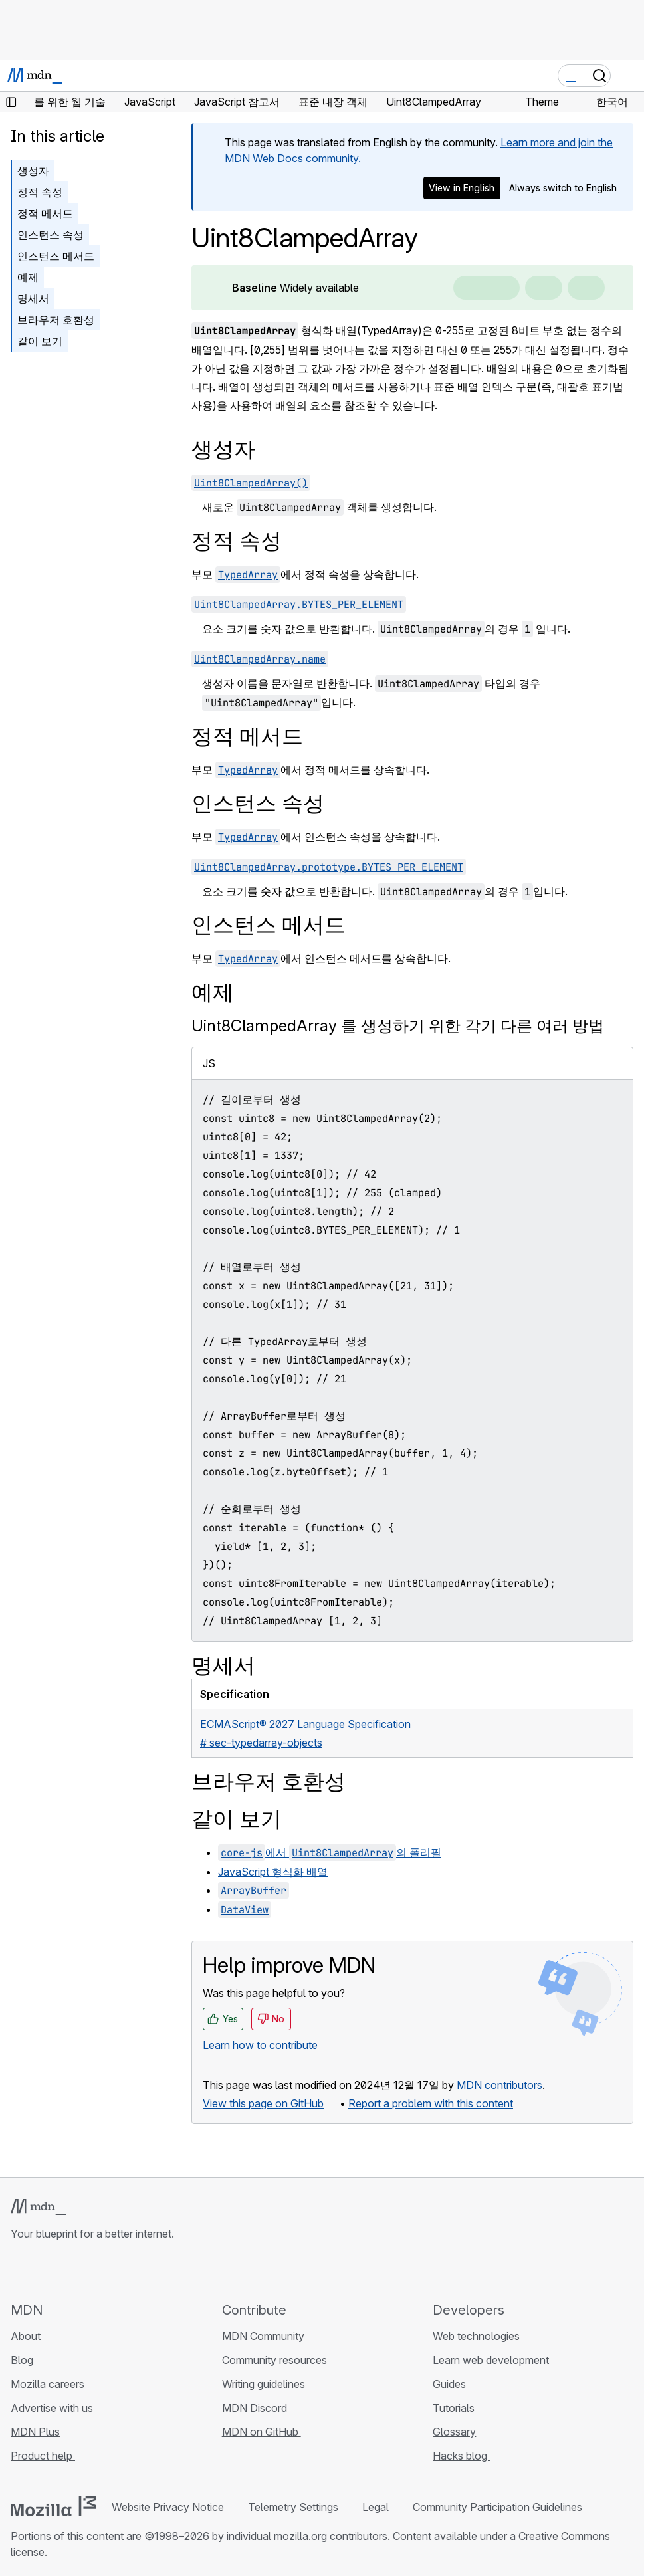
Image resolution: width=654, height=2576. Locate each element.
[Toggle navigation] (628, 75)
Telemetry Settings (293, 2507)
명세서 (33, 298)
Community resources (274, 2360)
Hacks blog (461, 2455)
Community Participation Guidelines (497, 2507)
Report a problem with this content (430, 2103)
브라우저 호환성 (55, 319)
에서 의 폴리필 (329, 1852)
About (26, 2336)
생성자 (33, 170)
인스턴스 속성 (50, 234)
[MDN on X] (66, 2271)
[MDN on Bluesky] (43, 2271)
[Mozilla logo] (53, 2506)
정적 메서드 (45, 213)
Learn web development (491, 2360)
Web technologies (476, 2336)
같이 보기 (39, 341)
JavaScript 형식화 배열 (273, 1871)
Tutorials (454, 2408)
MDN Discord (256, 2408)
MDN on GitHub (261, 2431)
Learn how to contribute (260, 2045)
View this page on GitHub (263, 2103)
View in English (461, 187)
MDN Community (263, 2336)
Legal (375, 2507)
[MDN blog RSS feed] (114, 2271)
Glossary (454, 2431)
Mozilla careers (49, 2384)
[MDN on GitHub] (19, 2271)
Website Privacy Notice (168, 2507)
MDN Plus (35, 2431)
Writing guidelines (263, 2384)
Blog (22, 2360)
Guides (449, 2384)
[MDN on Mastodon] (90, 2271)
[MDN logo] (38, 2207)
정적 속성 (39, 192)
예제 (28, 277)
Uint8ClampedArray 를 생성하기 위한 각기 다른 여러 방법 (397, 1025)
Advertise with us (52, 2408)
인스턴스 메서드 (55, 256)
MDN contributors (499, 2085)
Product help (43, 2455)
